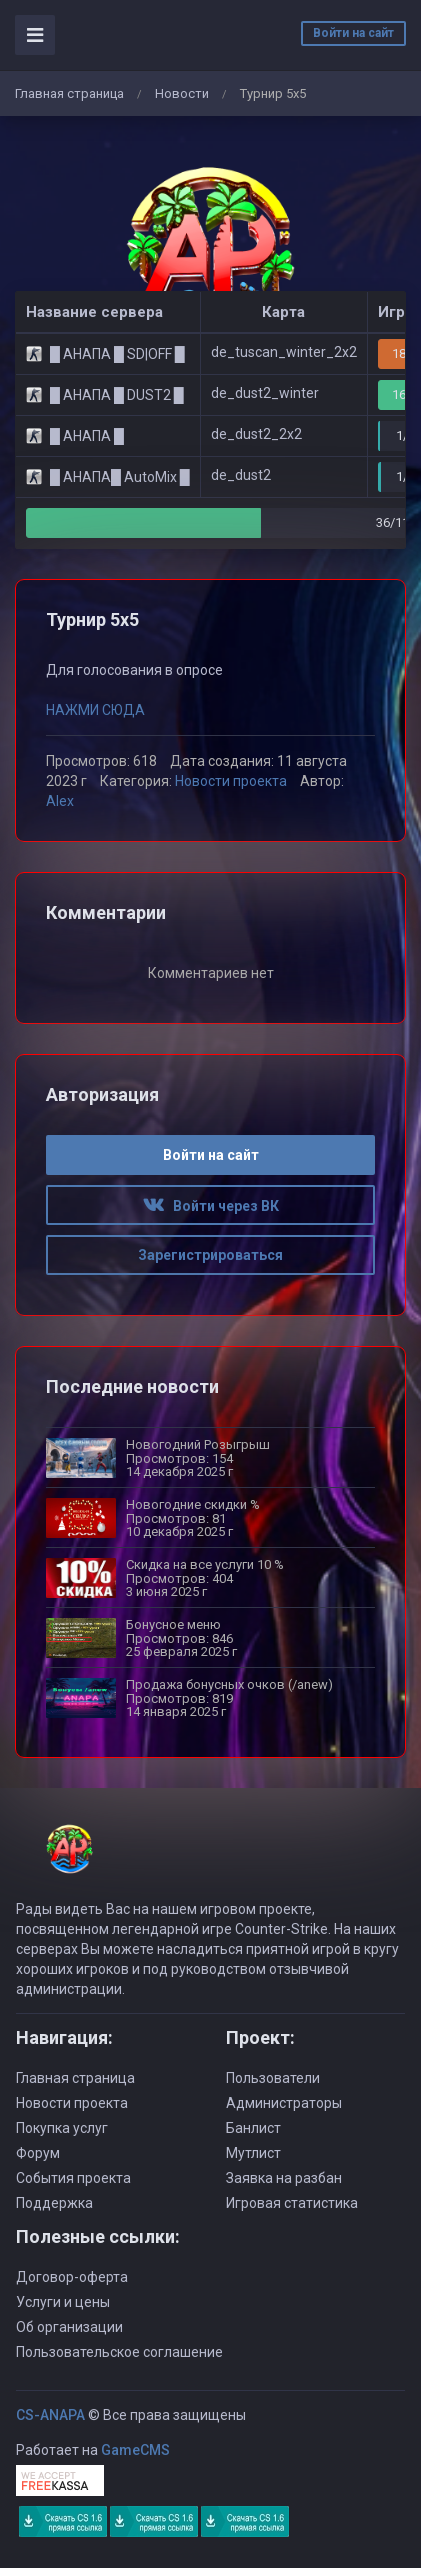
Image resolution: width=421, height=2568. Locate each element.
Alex (60, 801)
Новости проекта (231, 781)
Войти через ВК (211, 1206)
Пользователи (273, 2078)
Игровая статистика (292, 2203)
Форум (38, 2153)
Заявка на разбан (284, 2178)
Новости (182, 93)
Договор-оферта (72, 2277)
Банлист (253, 2128)
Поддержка (54, 2203)
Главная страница (69, 93)
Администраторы (284, 2103)
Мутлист (253, 2153)
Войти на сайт (353, 33)
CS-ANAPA (50, 2415)
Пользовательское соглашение (119, 2352)
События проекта (73, 2178)
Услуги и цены (63, 2302)
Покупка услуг (62, 2128)
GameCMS (135, 2450)
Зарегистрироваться (210, 1255)
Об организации (69, 2327)
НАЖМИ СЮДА (95, 710)
